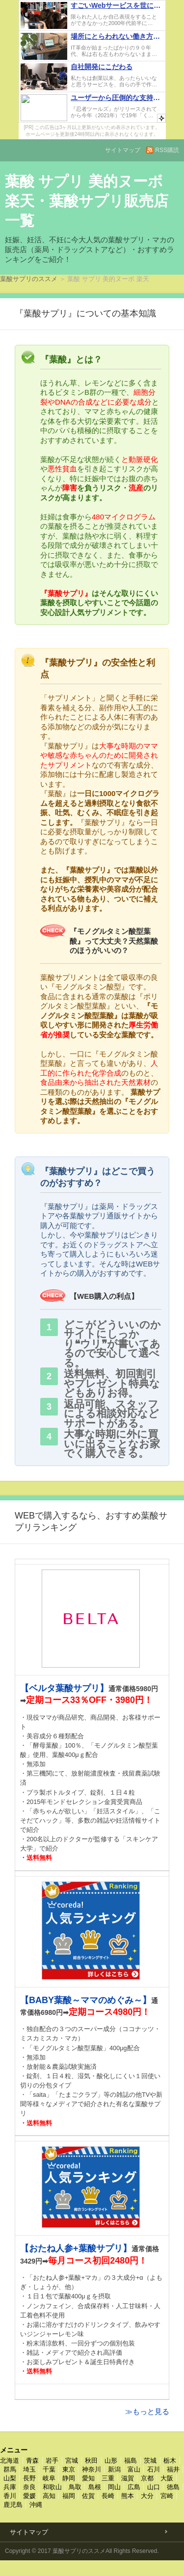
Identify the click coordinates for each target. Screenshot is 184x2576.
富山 (134, 2469)
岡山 (114, 2487)
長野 (29, 2478)
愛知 (88, 2478)
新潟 (114, 2469)
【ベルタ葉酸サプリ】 (64, 1688)
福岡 (68, 2495)
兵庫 (9, 2487)
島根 (94, 2487)
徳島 (173, 2487)
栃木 (169, 2460)
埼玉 (29, 2469)
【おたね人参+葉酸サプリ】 (75, 2248)
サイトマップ (122, 150)
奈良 (29, 2487)
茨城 (150, 2460)
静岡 (68, 2478)
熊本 (127, 2495)
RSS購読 (167, 150)
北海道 (9, 2460)
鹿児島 (13, 2504)
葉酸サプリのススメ (28, 279)
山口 (153, 2487)
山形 (111, 2460)
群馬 (9, 2469)
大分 (147, 2495)
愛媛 (29, 2495)
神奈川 (91, 2469)
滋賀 (127, 2478)
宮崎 (166, 2495)
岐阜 (49, 2478)
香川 (9, 2495)
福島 (130, 2460)
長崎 (108, 2495)
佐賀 (88, 2495)
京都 (147, 2478)
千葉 (49, 2469)
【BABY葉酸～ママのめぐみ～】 (85, 2000)
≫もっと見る (147, 2411)
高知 (49, 2495)
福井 (173, 2469)
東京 (68, 2469)
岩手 (52, 2460)
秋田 (91, 2460)
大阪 (166, 2478)
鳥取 (75, 2487)
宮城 (71, 2460)
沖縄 (35, 2504)
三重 (108, 2478)
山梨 (9, 2478)
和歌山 (52, 2487)
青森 (32, 2460)
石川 (153, 2469)
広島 (134, 2487)
